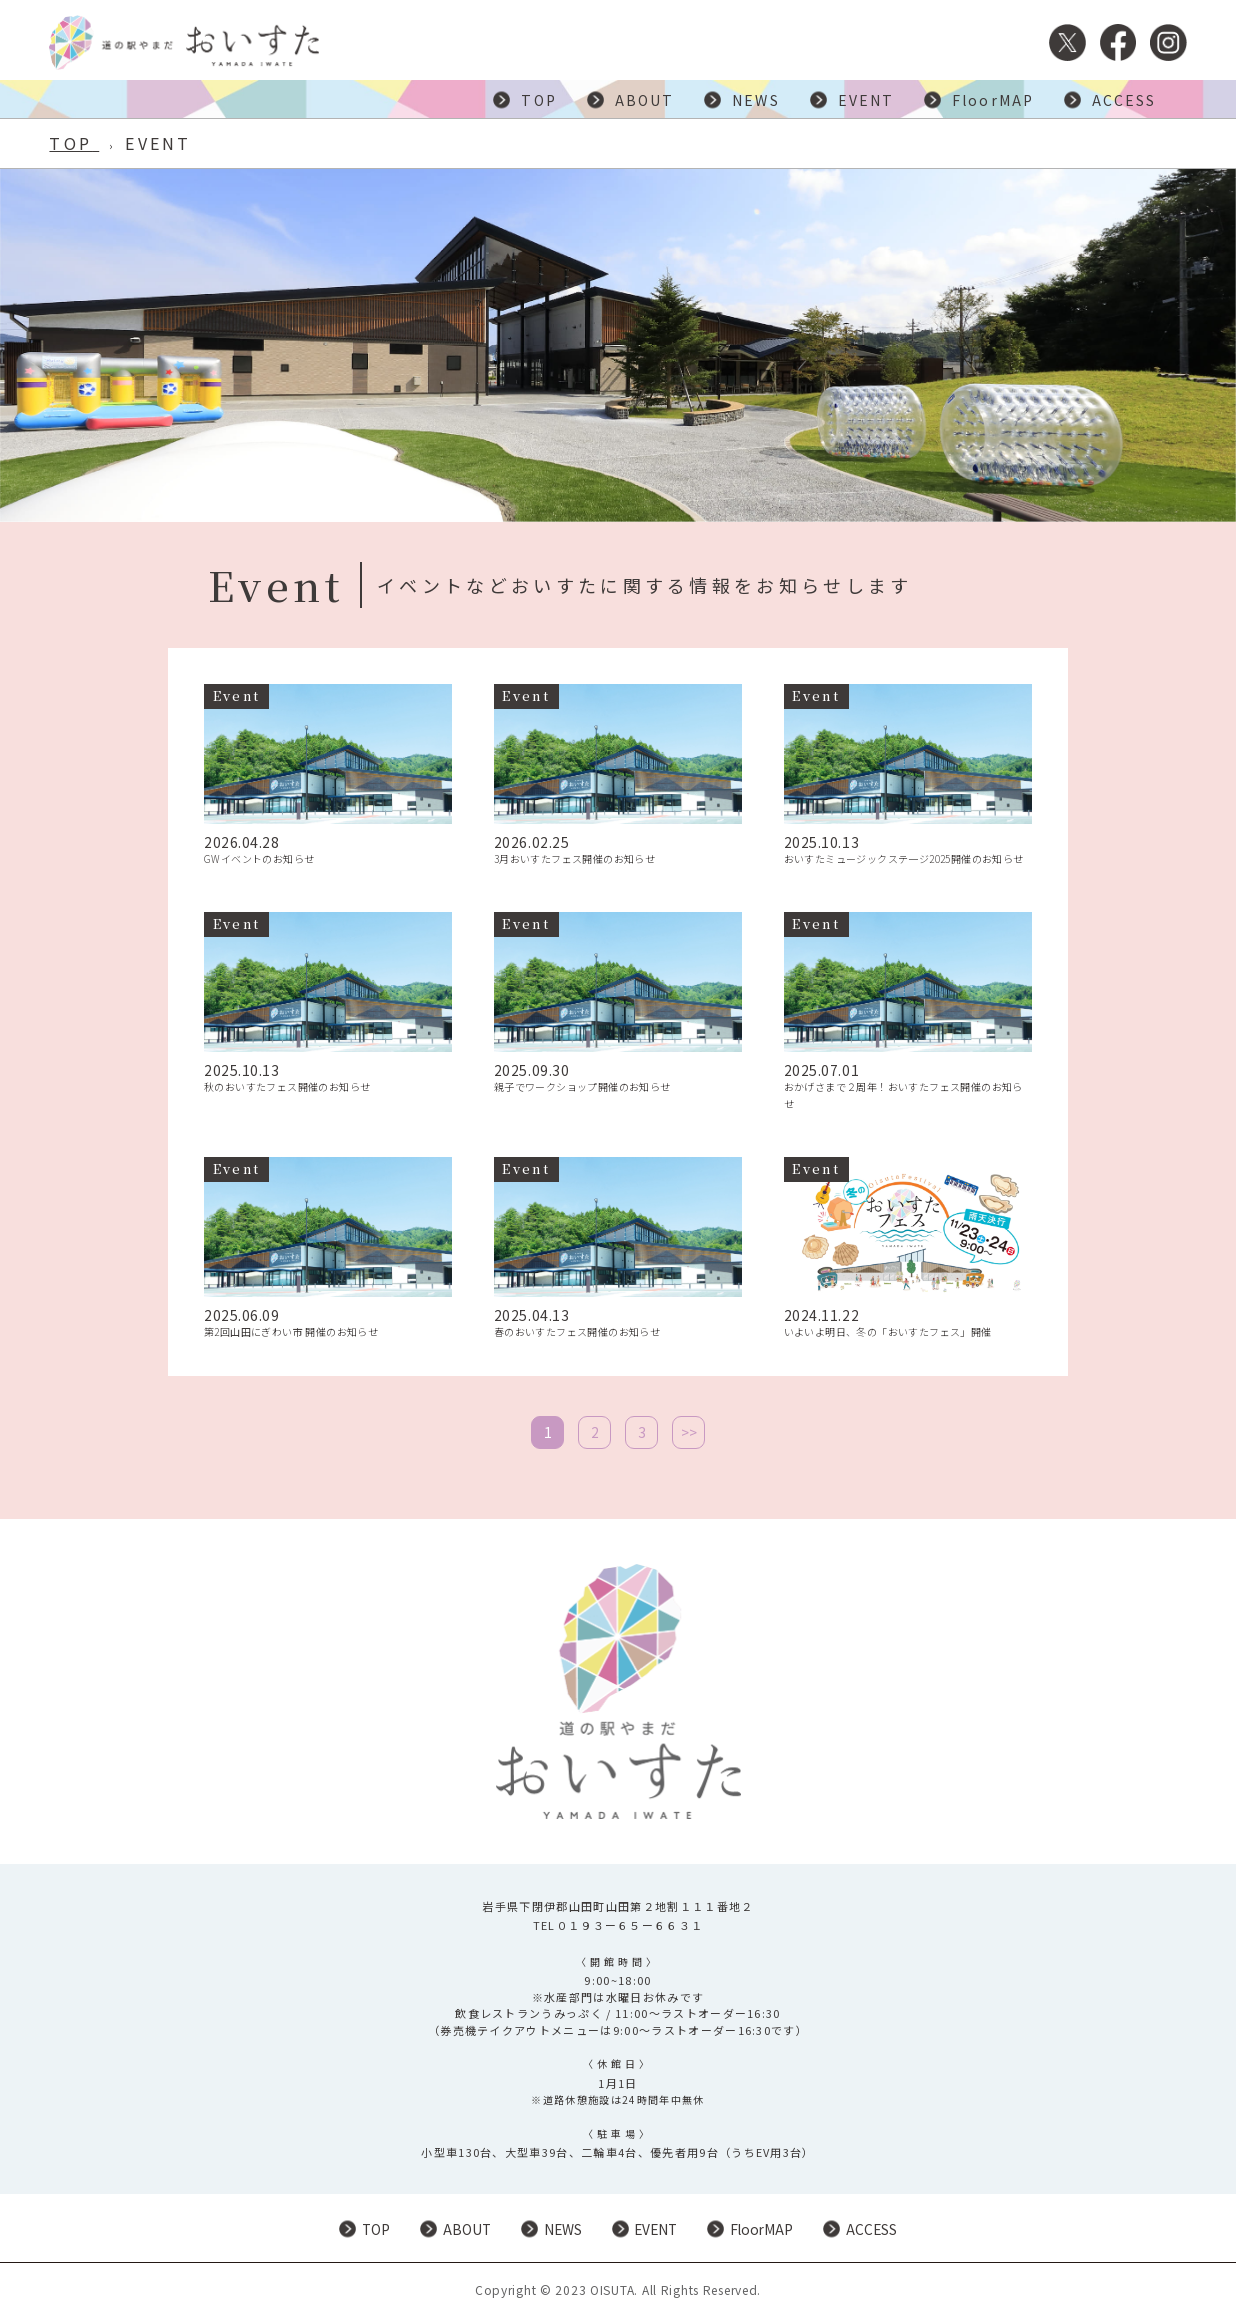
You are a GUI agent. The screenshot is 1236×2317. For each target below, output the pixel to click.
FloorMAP (993, 100)
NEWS (755, 100)
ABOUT (645, 100)
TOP (538, 100)
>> (689, 1432)
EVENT (866, 100)
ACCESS (1124, 100)
